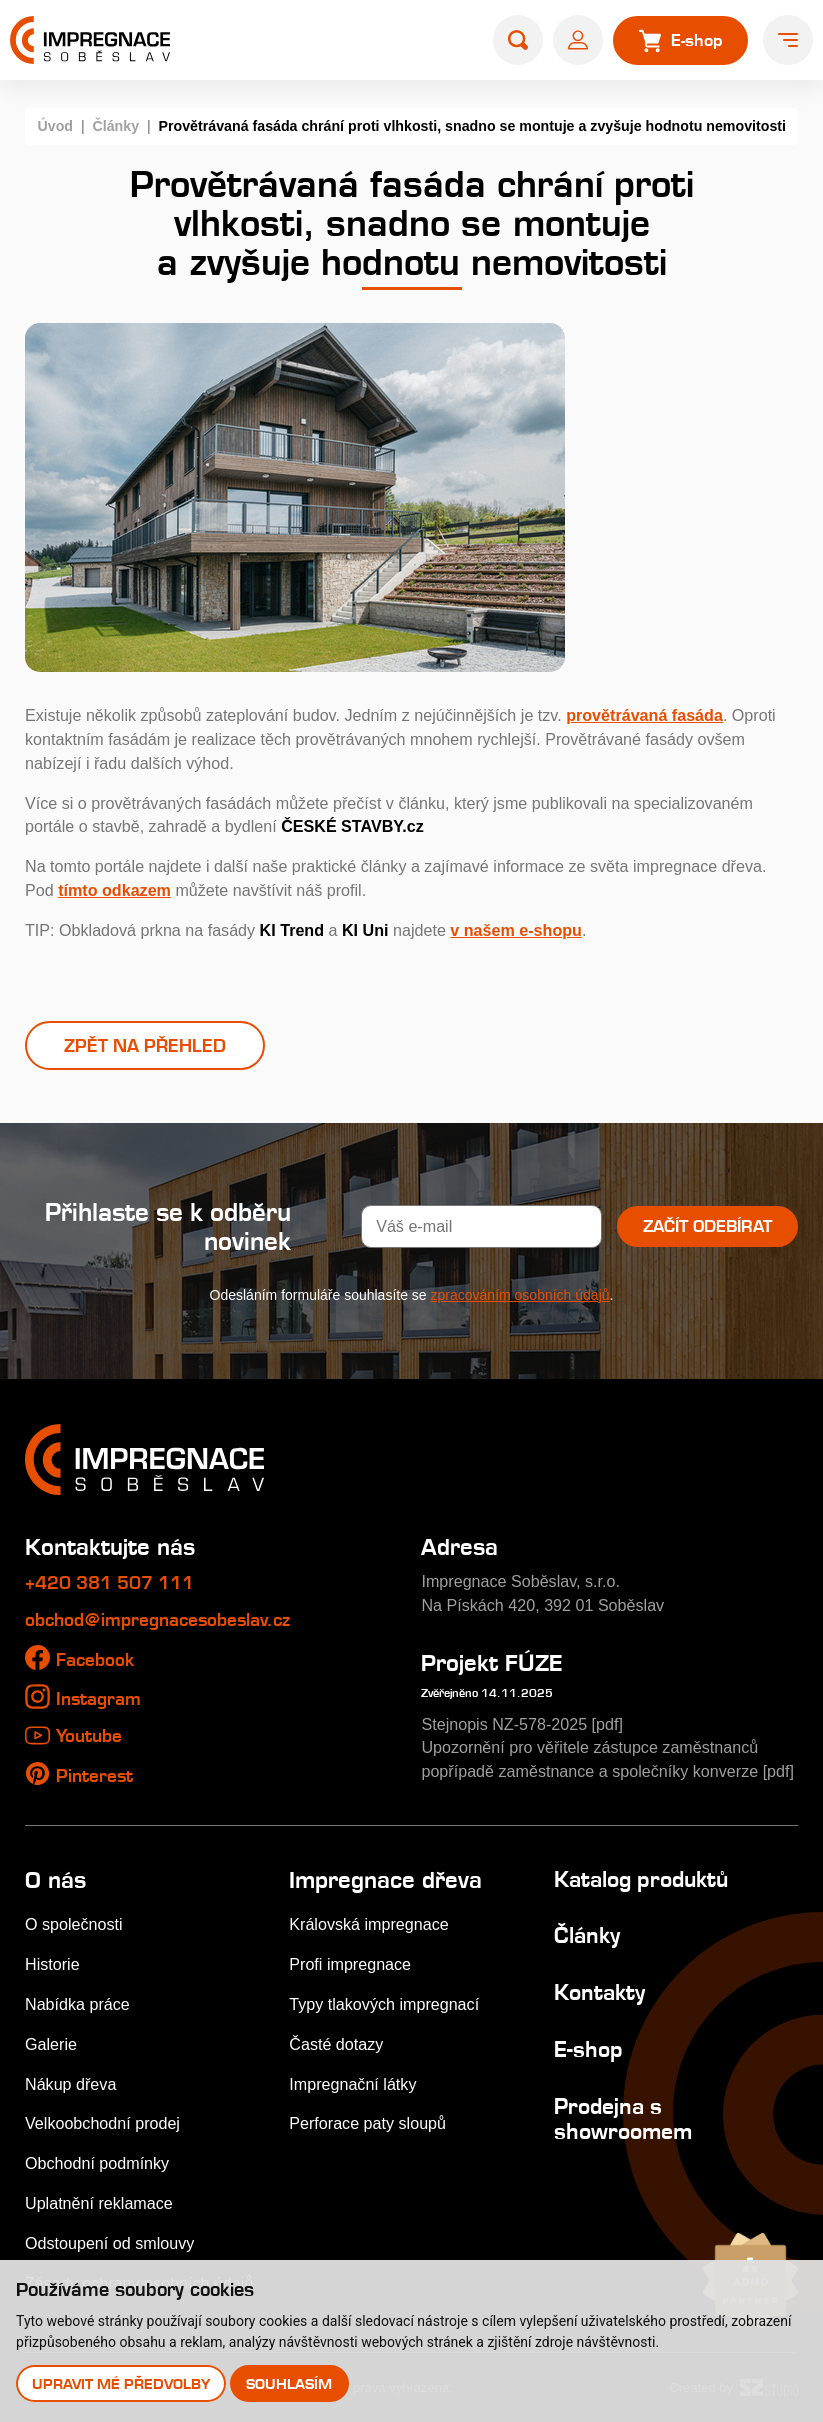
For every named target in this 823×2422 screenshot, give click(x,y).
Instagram (98, 1698)
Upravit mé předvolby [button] (121, 2383)
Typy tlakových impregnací (384, 2004)
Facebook (95, 1659)
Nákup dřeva (70, 2084)
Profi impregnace (350, 1964)
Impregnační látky (352, 2084)
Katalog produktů (641, 1879)
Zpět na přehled (145, 1045)
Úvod (55, 126)
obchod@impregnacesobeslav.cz (157, 1619)
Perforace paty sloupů (367, 2123)
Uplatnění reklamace (99, 2203)
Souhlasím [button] (289, 2383)
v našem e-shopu (516, 930)
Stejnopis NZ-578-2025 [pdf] (522, 1724)
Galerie (51, 2044)
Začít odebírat (707, 1226)
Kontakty (599, 1992)
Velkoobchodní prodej (102, 2123)
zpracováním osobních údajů (520, 1295)
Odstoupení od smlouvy (109, 2243)
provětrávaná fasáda (644, 715)
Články (115, 126)
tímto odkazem (114, 890)
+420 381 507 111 (109, 1582)
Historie (52, 1964)
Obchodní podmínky (97, 2163)
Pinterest (94, 1775)
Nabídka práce (77, 2004)
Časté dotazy (336, 2044)
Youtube (89, 1735)
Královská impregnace (368, 1924)
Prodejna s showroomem (623, 2118)
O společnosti (74, 1924)
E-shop (588, 2049)
